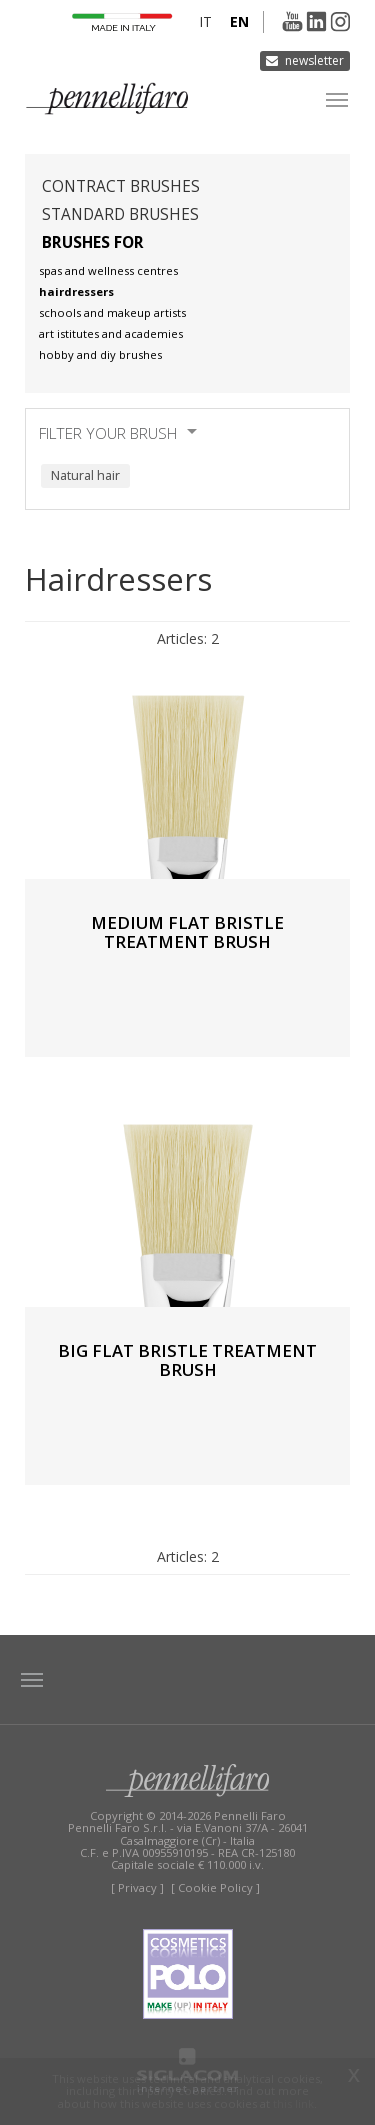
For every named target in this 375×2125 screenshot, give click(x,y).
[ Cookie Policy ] (215, 1887)
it (205, 21)
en (239, 21)
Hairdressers (76, 291)
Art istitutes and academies (111, 333)
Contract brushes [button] (121, 186)
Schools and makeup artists (112, 312)
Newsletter (314, 60)
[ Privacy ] (137, 1887)
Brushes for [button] (93, 242)
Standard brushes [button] (120, 214)
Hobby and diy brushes (100, 354)
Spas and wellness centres (108, 270)
